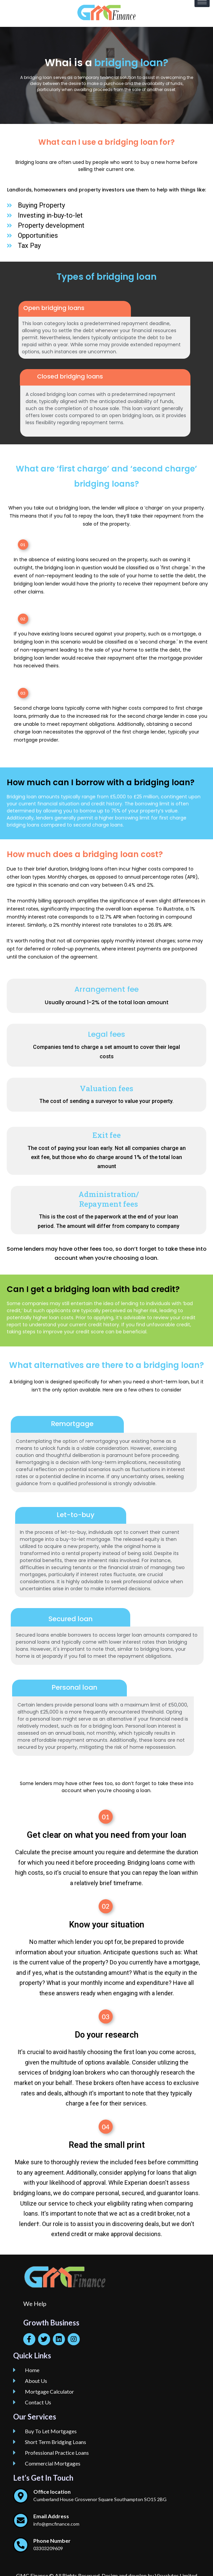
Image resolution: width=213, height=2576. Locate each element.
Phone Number (52, 2540)
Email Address (51, 2516)
